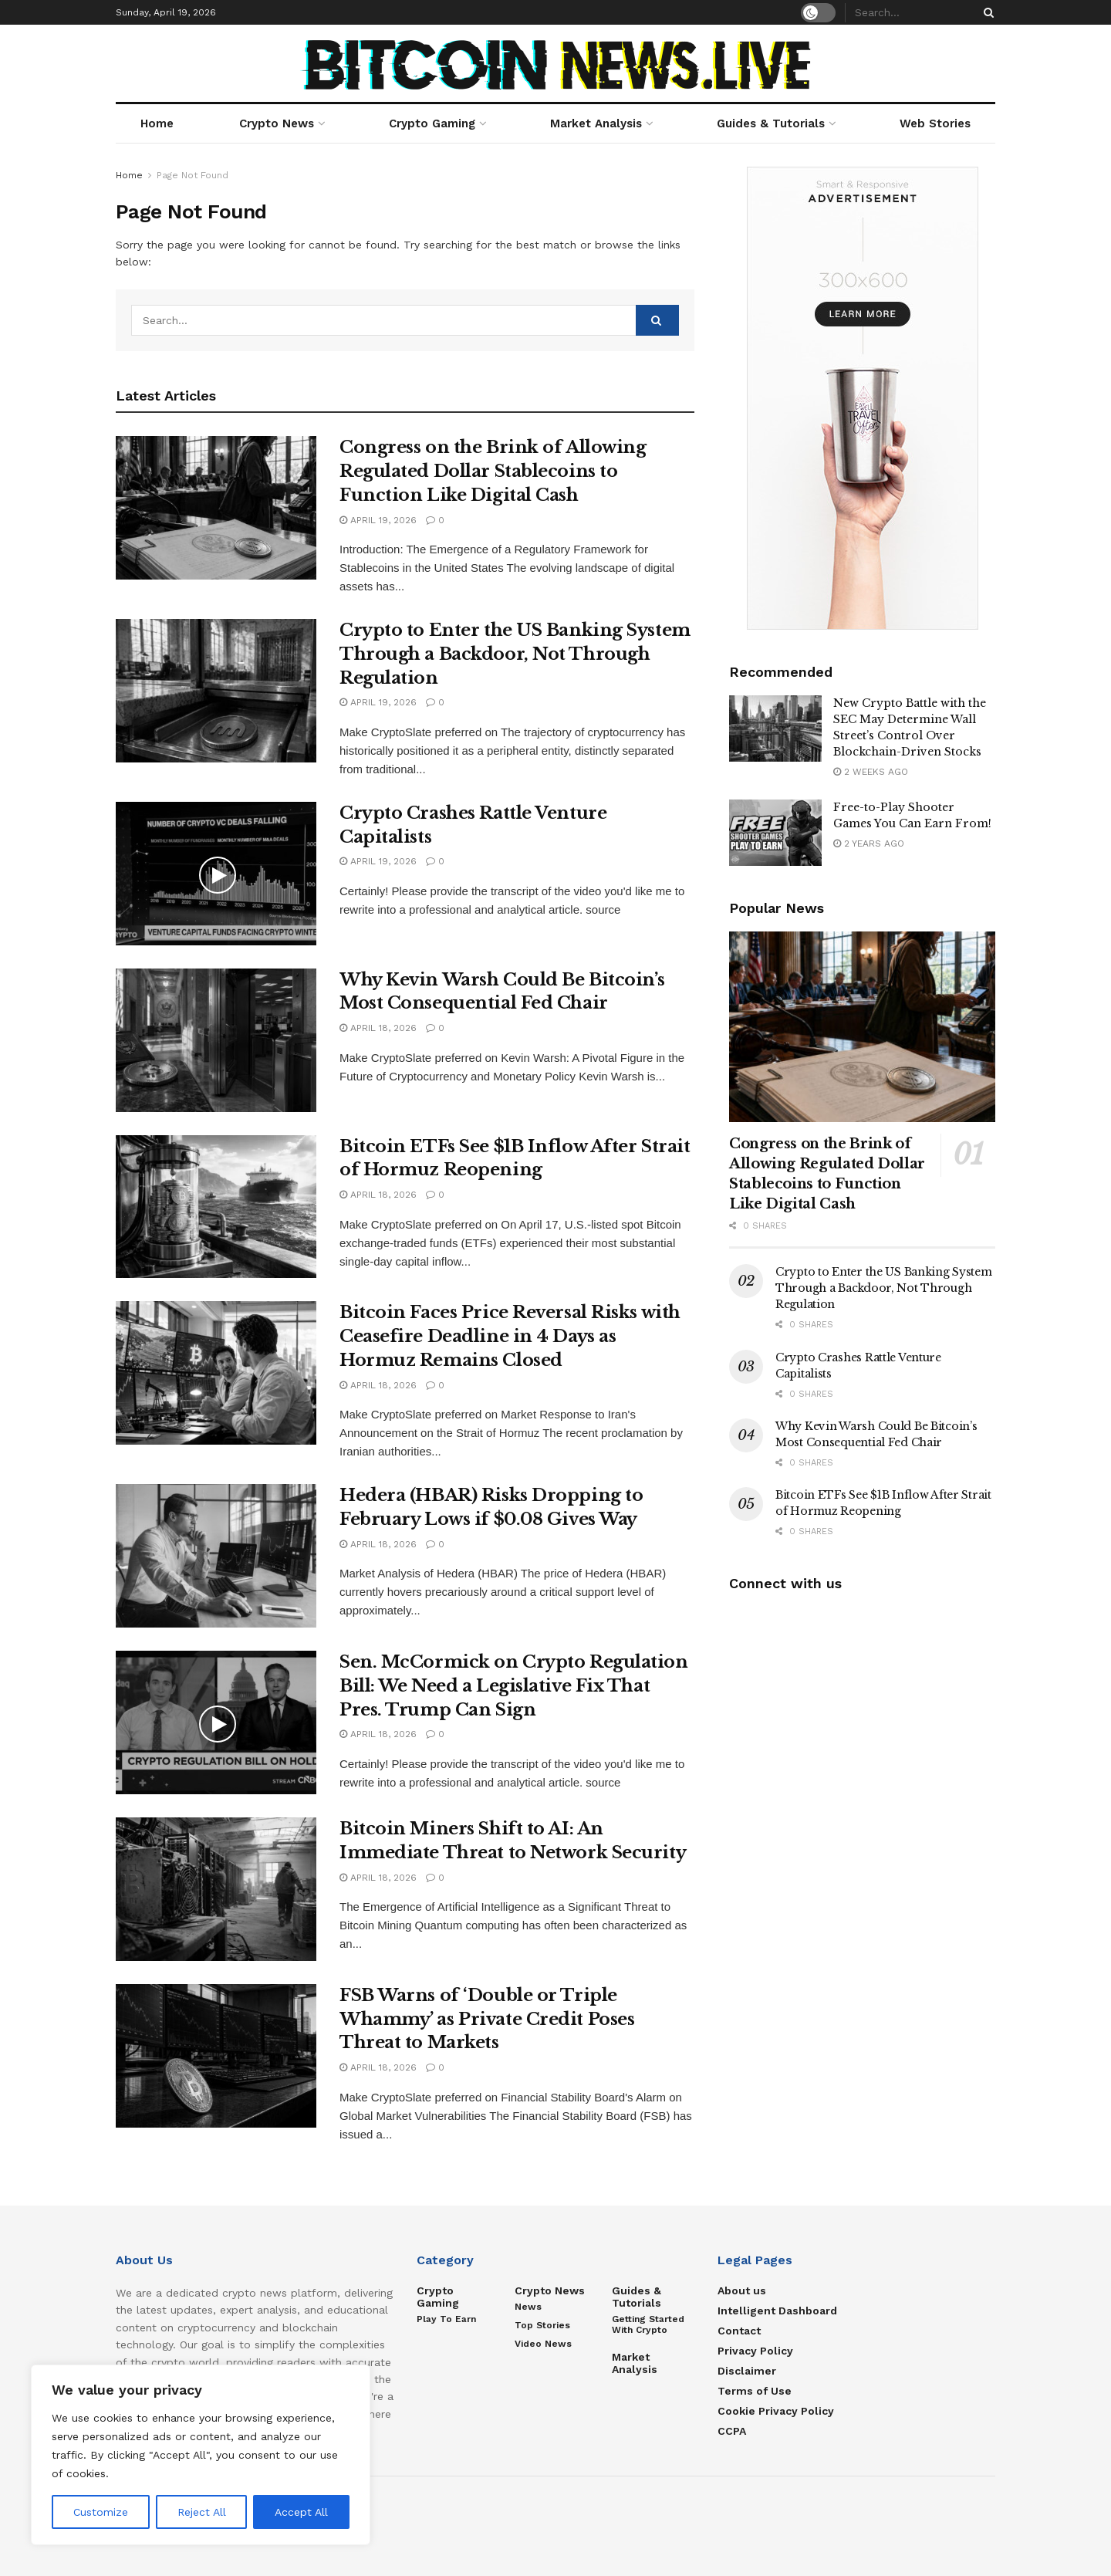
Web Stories (935, 123)
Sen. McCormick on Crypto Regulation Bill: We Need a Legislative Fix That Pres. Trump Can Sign (513, 1685)
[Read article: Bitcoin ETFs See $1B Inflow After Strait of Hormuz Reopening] (216, 1207)
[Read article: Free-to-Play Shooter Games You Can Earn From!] (775, 833)
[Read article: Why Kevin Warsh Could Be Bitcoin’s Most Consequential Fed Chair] (216, 1040)
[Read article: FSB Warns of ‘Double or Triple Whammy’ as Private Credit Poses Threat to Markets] (216, 2056)
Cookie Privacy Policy (776, 2411)
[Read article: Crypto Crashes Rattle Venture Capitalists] (216, 873)
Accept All (301, 2512)
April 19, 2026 (378, 520)
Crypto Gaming (432, 123)
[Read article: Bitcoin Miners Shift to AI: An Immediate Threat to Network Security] (216, 1889)
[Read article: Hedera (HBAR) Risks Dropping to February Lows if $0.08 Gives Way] (216, 1556)
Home (157, 123)
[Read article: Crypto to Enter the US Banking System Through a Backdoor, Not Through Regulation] (216, 690)
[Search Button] (986, 12)
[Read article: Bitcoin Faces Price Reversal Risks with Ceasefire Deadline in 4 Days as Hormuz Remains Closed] (216, 1373)
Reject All (201, 2512)
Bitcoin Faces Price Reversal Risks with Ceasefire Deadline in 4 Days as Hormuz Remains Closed (509, 1336)
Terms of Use (755, 2391)
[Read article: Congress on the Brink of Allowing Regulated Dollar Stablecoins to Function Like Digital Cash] (216, 508)
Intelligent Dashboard (777, 2310)
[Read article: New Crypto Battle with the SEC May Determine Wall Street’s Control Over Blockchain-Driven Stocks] (775, 728)
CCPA (732, 2431)
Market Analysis (596, 123)
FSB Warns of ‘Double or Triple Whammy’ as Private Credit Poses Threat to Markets (486, 2019)
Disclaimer (747, 2371)
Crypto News (276, 123)
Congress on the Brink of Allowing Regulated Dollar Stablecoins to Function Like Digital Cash (492, 471)
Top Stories (542, 2325)
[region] (200, 2455)
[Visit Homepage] (555, 64)
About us (742, 2290)
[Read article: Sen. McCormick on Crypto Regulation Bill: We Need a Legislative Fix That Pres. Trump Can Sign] (216, 1722)
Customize (100, 2512)
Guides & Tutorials (771, 123)
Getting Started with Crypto (648, 2324)
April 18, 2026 (378, 1028)
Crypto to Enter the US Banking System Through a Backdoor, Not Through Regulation (515, 654)
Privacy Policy (755, 2350)
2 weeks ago (870, 771)
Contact (739, 2330)
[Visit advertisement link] (862, 398)
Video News (543, 2343)
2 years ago (868, 843)
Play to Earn (446, 2319)
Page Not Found (192, 175)
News (528, 2306)
